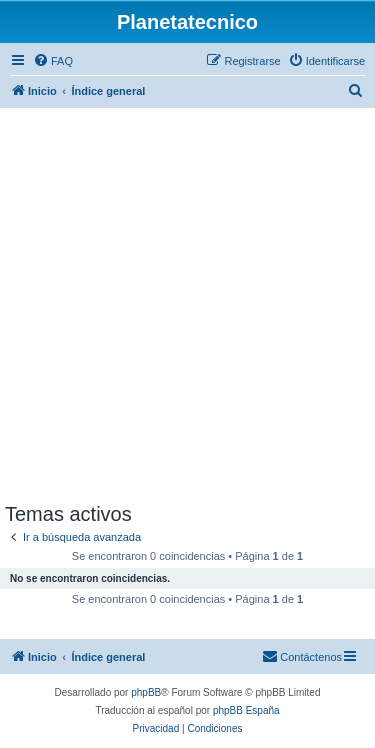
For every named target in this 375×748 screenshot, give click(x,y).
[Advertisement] (187, 305)
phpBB (146, 692)
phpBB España (246, 710)
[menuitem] (53, 61)
